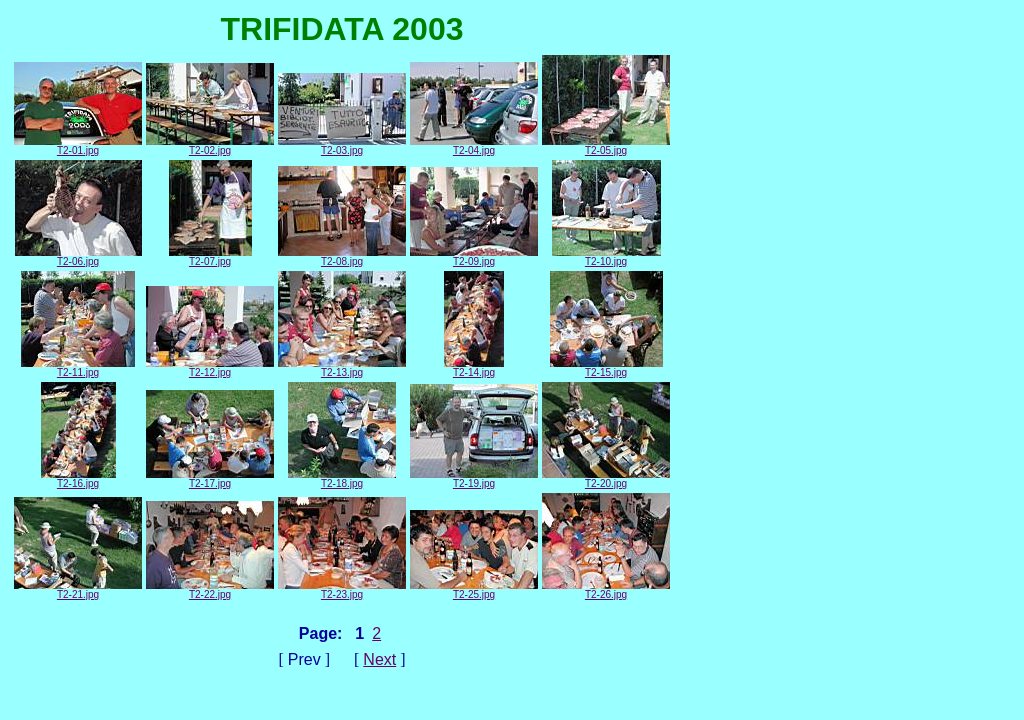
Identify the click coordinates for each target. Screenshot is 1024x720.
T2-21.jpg (78, 590)
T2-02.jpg (210, 146)
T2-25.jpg (474, 590)
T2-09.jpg (474, 257)
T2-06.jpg (78, 257)
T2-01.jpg (78, 146)
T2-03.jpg (342, 146)
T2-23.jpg (342, 590)
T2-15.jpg (606, 368)
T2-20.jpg (606, 479)
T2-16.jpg (78, 479)
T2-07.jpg (210, 257)
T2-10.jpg (606, 257)
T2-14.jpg (474, 368)
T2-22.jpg (210, 590)
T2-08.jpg (342, 257)
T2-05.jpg (606, 146)
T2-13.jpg (342, 368)
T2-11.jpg (78, 368)
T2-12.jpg (210, 368)
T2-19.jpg (474, 479)
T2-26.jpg (606, 590)
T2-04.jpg (474, 146)
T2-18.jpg (342, 479)
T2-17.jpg (210, 479)
